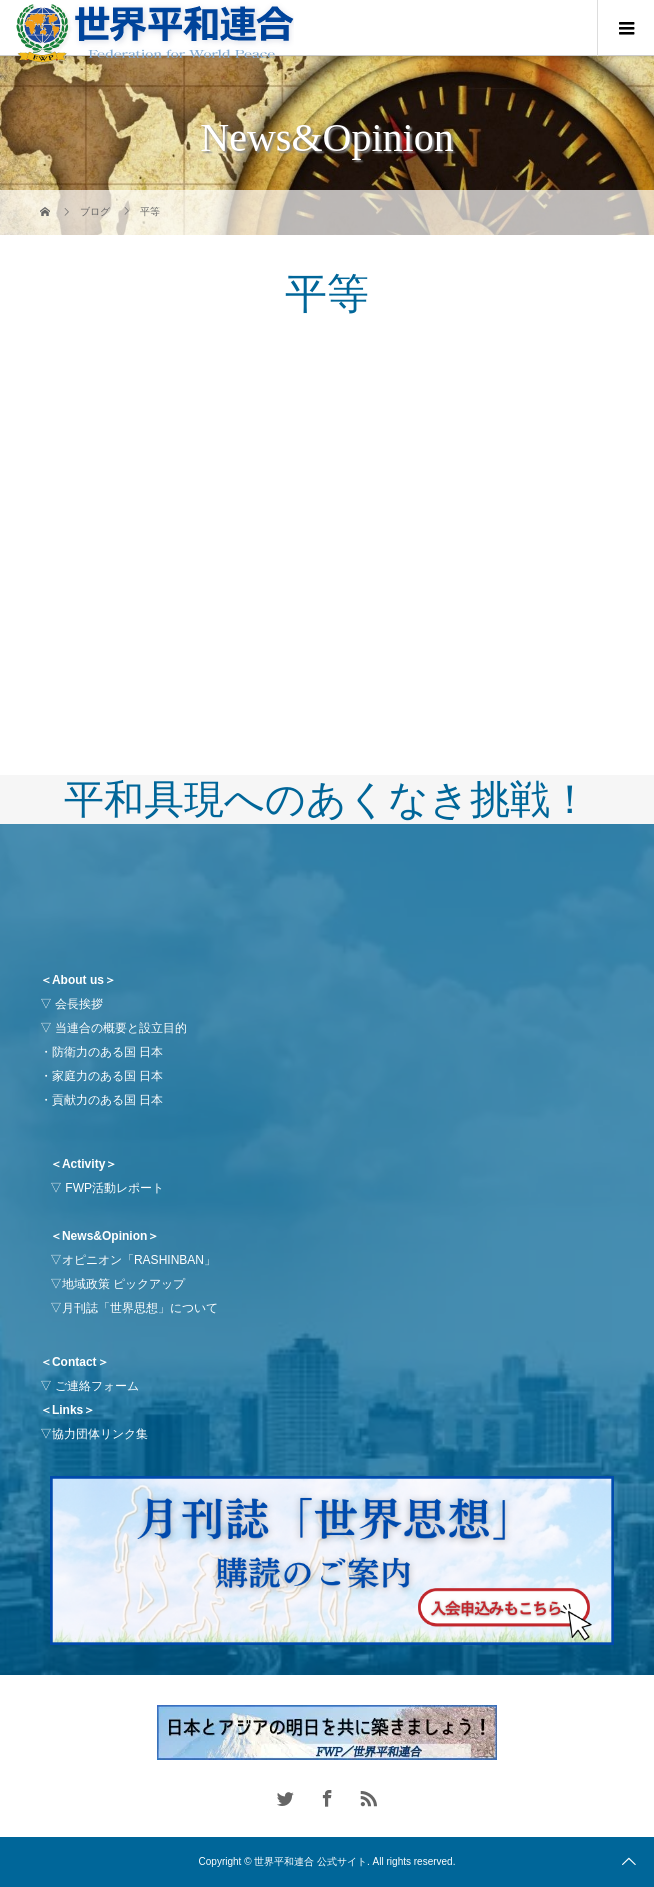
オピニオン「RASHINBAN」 (139, 1260)
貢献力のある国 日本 (107, 1100)
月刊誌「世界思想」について (140, 1308)
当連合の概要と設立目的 (121, 1028)
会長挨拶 (79, 1004)
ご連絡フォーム (97, 1386)
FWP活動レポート (114, 1188)
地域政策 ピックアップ (123, 1284)
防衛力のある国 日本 (107, 1052)
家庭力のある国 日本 (107, 1076)
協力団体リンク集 (100, 1434)
